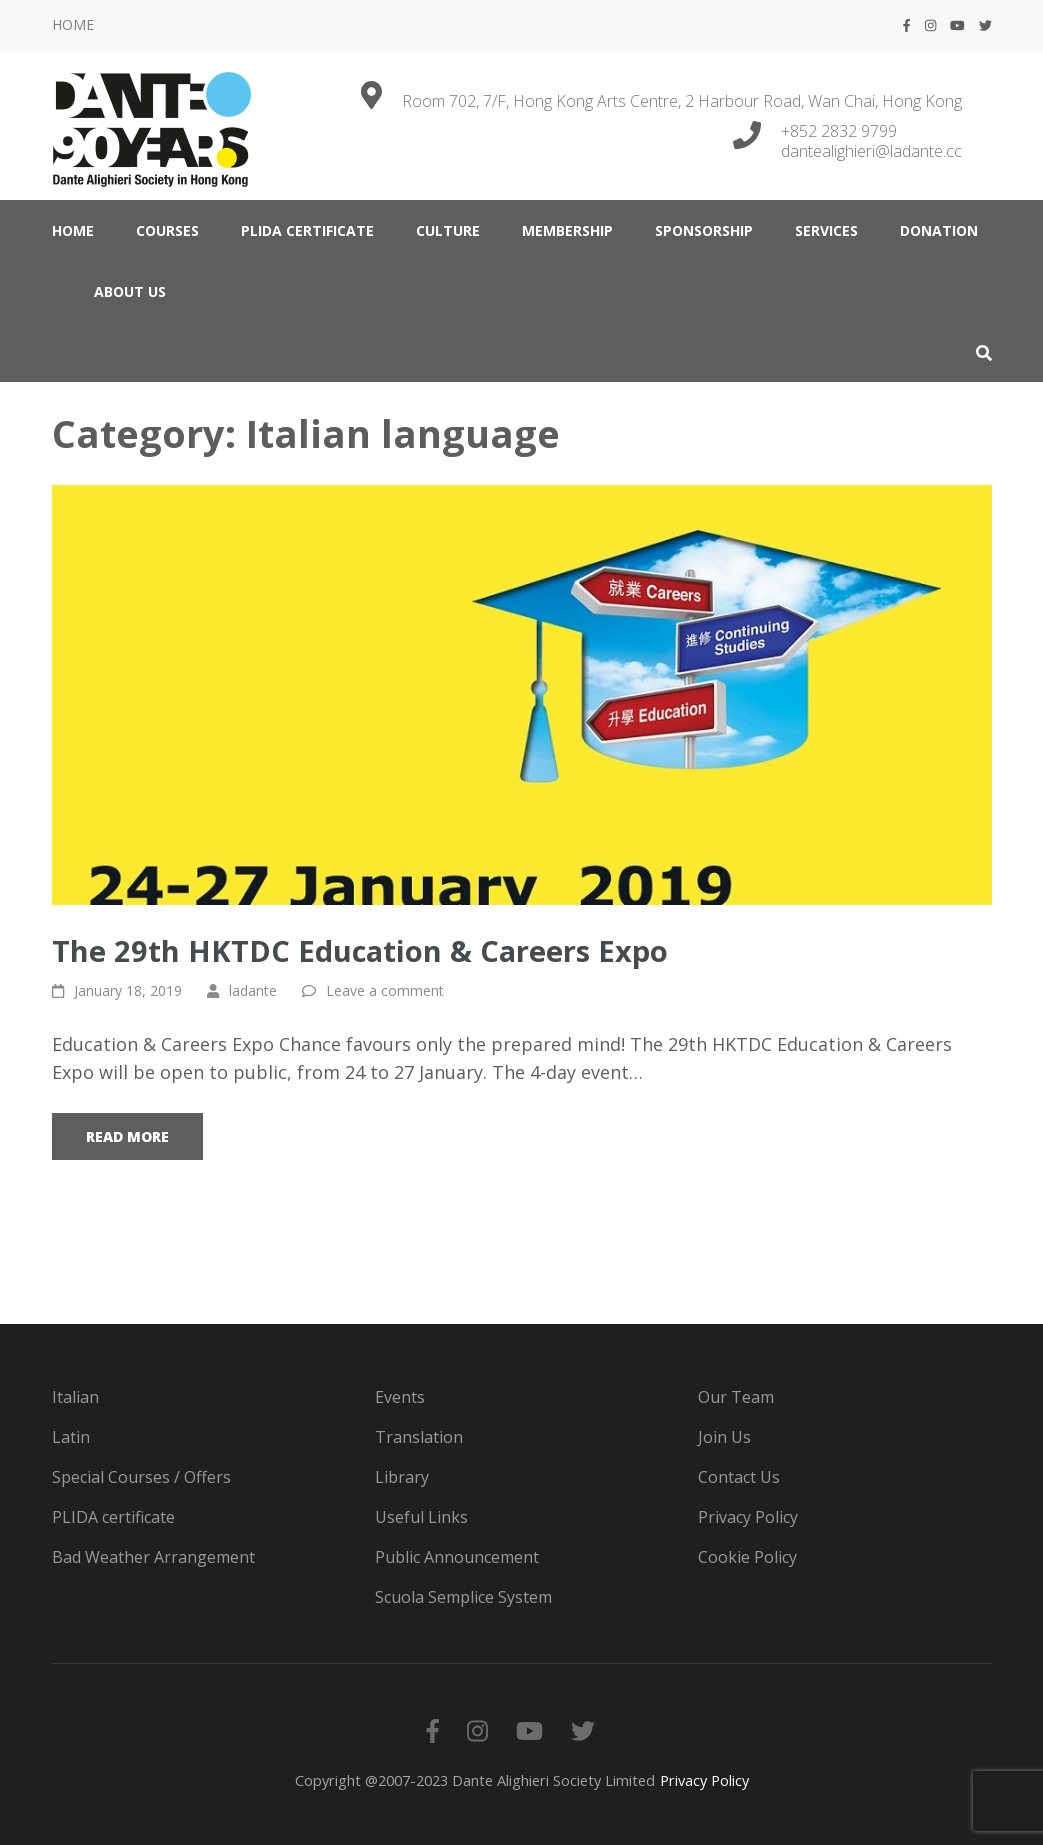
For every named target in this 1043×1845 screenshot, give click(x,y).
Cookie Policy (747, 1557)
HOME (73, 24)
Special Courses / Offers (141, 1477)
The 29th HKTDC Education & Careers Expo (360, 950)
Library (402, 1477)
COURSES (167, 230)
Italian (75, 1397)
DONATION (939, 230)
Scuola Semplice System (463, 1597)
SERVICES (826, 230)
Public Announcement (457, 1557)
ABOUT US (130, 291)
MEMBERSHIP (567, 230)
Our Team (736, 1397)
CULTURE (448, 230)
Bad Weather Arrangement (153, 1557)
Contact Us (739, 1477)
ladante (253, 990)
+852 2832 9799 (839, 131)
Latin (71, 1437)
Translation (419, 1437)
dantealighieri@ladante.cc (871, 151)
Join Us (724, 1437)
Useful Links (421, 1517)
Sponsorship (704, 230)
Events (400, 1397)
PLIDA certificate (307, 230)
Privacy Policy (748, 1517)
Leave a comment (385, 990)
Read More (127, 1136)
